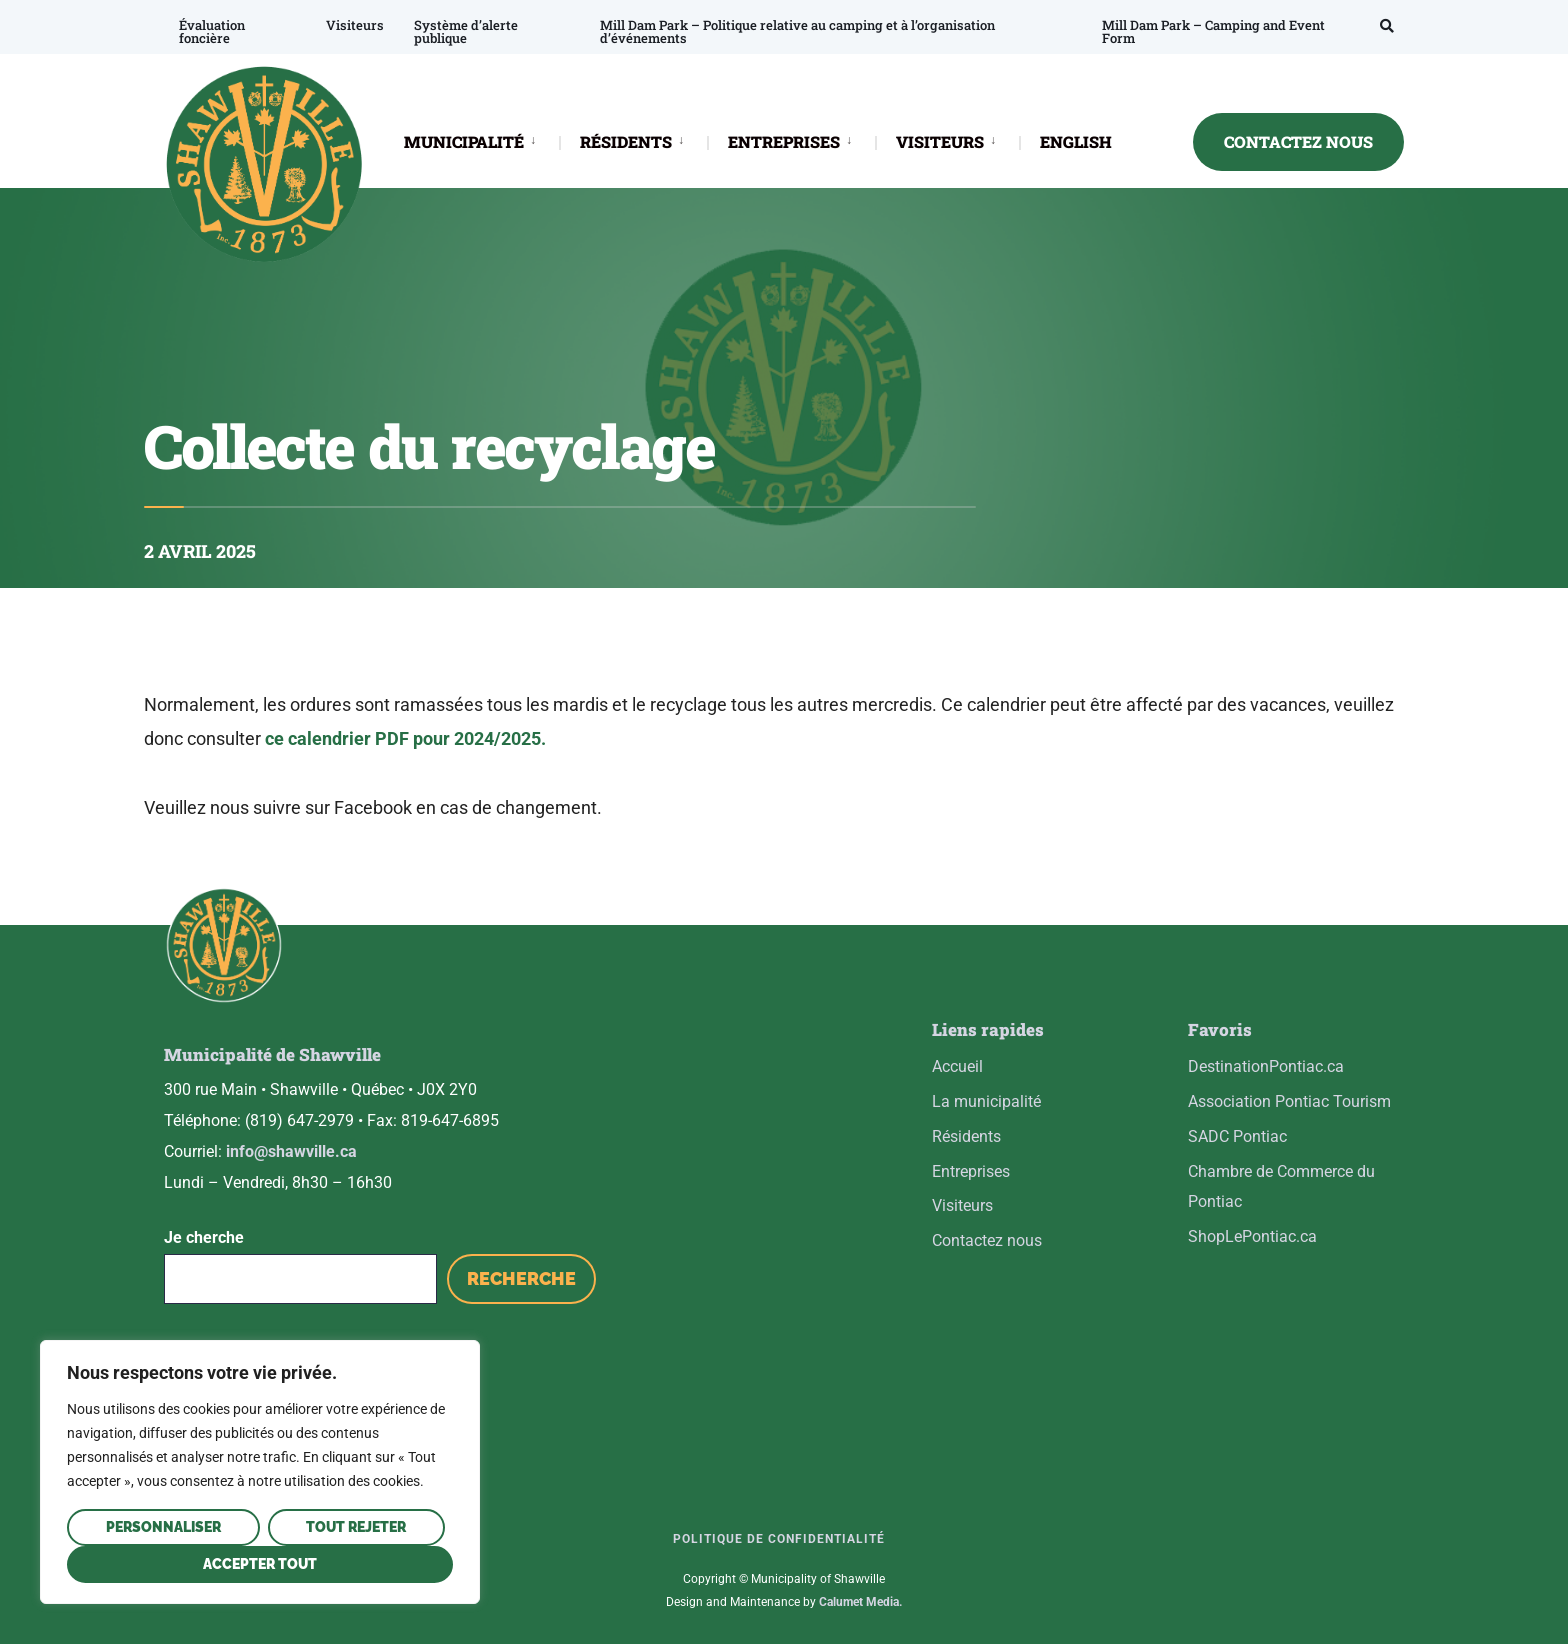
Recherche (521, 1278)
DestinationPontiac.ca (1266, 1066)
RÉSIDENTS (626, 141)
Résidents (966, 1136)
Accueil (957, 1066)
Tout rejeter (356, 1527)
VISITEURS (940, 141)
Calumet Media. (860, 1602)
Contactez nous (987, 1240)
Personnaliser (163, 1527)
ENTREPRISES (784, 141)
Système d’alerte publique (466, 31)
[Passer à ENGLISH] (1076, 143)
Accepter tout (260, 1564)
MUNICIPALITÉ (464, 141)
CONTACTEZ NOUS (1298, 141)
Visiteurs (355, 25)
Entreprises (971, 1171)
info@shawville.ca (291, 1151)
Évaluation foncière (212, 31)
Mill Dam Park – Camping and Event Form (1213, 31)
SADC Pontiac (1237, 1136)
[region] (260, 1472)
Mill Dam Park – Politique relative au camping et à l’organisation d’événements (797, 31)
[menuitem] (481, 140)
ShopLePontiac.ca (1252, 1236)
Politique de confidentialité (779, 1539)
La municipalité (986, 1101)
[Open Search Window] (1387, 25)
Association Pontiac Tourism (1289, 1101)
